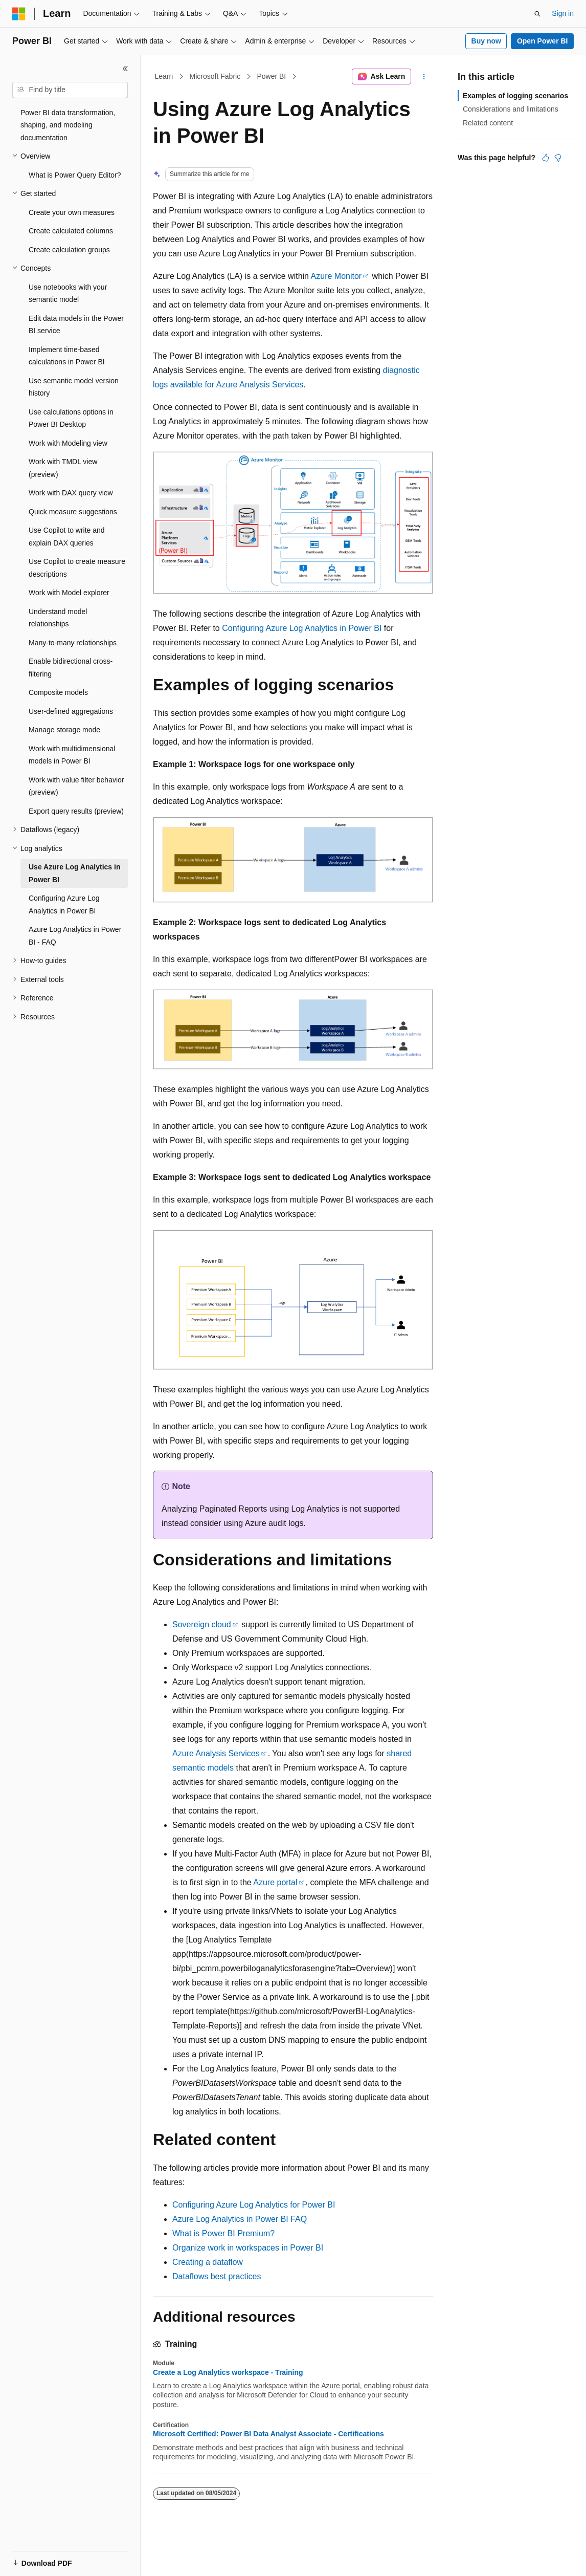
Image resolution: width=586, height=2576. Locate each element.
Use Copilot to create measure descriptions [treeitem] (77, 567)
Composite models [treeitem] (58, 692)
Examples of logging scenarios (515, 96)
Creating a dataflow (207, 2262)
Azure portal (275, 1882)
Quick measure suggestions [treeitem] (73, 512)
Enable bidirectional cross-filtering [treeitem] (70, 667)
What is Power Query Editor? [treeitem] (75, 175)
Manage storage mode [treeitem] (64, 730)
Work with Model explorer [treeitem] (69, 592)
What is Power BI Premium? (223, 2233)
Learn (164, 76)
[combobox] (70, 90)
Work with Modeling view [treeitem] (68, 443)
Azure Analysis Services (216, 1753)
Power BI (271, 76)
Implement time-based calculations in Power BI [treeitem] (67, 355)
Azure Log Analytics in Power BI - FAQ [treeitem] (75, 935)
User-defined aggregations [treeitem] (71, 711)
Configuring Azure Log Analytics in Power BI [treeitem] (64, 904)
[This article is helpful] (545, 157)
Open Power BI (542, 41)
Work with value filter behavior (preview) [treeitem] (76, 786)
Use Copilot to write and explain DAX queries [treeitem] (67, 536)
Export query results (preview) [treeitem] (76, 811)
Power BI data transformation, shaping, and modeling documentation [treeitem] (67, 125)
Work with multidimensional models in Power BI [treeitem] (72, 755)
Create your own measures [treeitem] (72, 212)
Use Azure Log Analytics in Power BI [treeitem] (74, 873)
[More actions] (424, 77)
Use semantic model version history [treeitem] (74, 387)
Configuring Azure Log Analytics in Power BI (301, 628)
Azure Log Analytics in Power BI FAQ (239, 2219)
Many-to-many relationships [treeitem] (73, 643)
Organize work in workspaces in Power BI (247, 2247)
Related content (488, 123)
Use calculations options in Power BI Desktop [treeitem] (71, 418)
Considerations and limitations (510, 109)
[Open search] (537, 14)
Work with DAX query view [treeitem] (71, 493)
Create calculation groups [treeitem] (69, 250)
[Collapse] (125, 68)
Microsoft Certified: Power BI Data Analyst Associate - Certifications (268, 2434)
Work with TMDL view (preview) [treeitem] (63, 467)
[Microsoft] (19, 13)
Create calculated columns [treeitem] (71, 231)
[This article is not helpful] (558, 157)
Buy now (486, 41)
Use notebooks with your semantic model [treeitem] (68, 293)
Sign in (563, 13)
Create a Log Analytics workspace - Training (228, 2372)
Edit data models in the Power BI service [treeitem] (76, 324)
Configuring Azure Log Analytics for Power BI (253, 2204)
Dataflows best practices (216, 2276)
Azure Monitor (336, 276)
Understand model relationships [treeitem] (58, 617)
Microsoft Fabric (215, 76)
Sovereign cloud (201, 1624)
